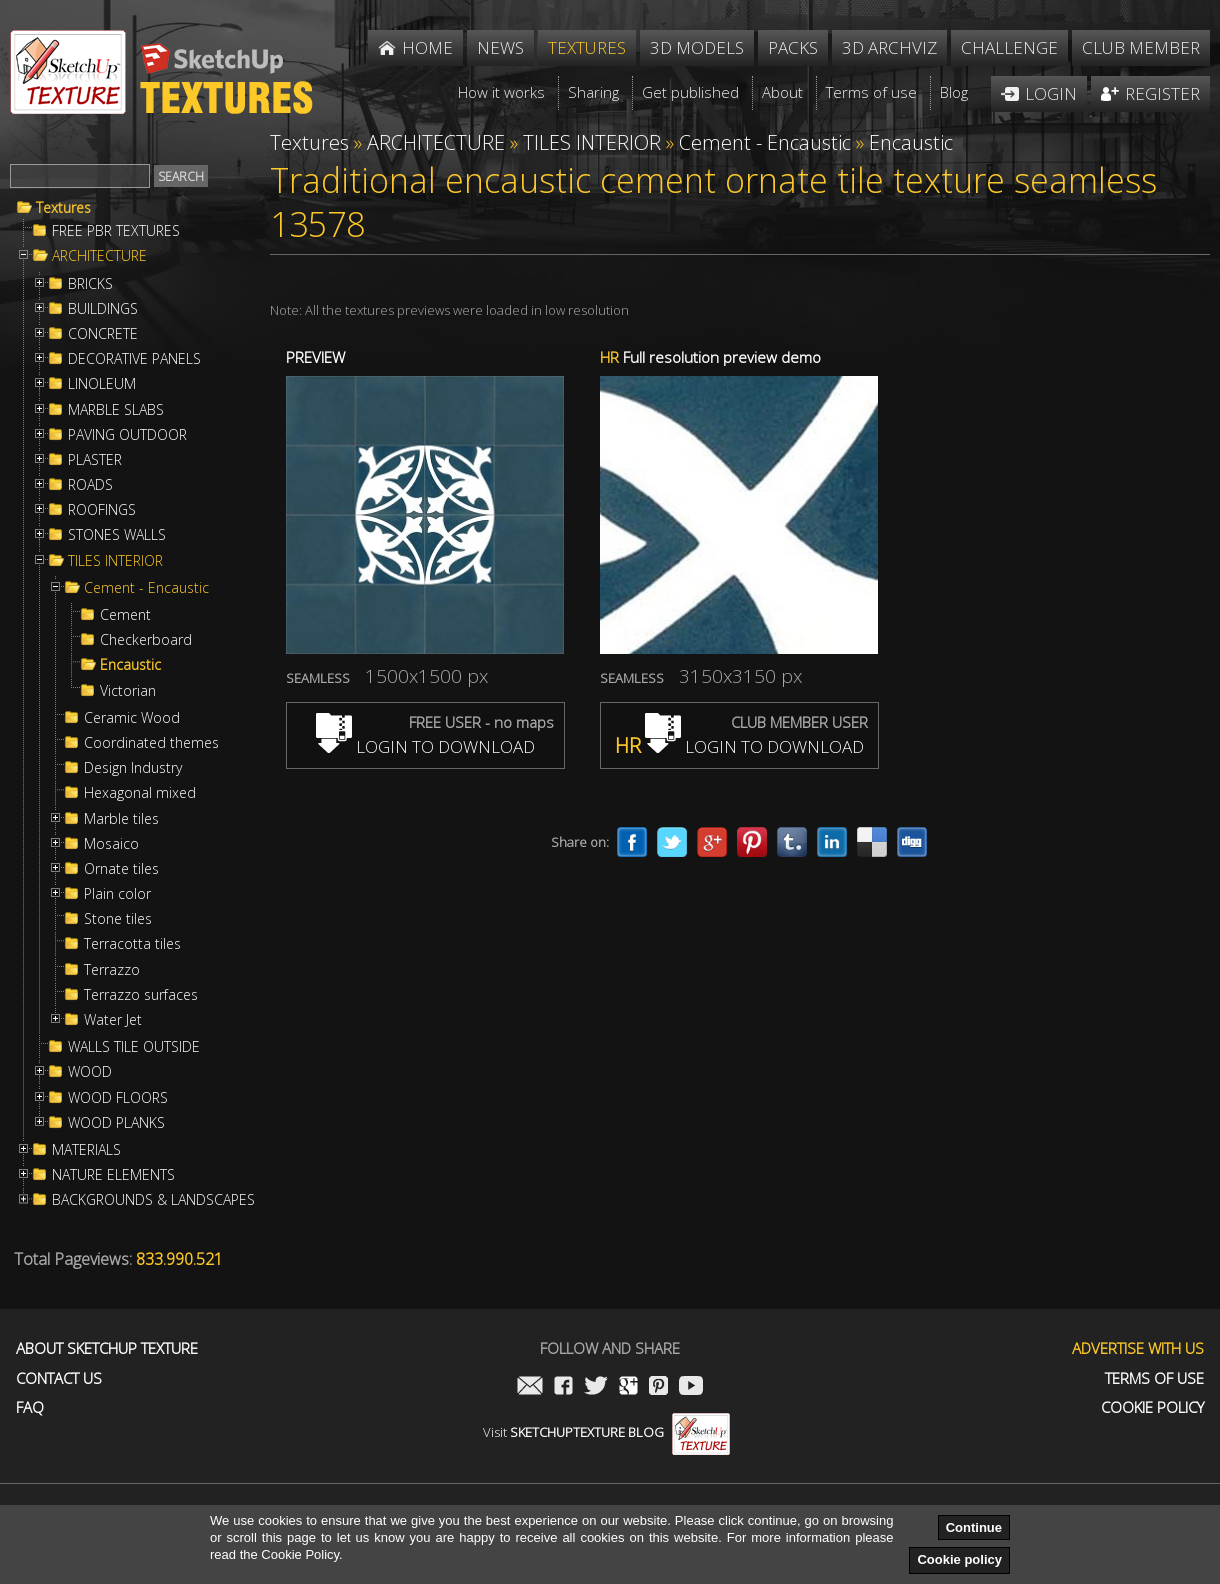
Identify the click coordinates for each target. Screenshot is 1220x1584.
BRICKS (90, 284)
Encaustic (130, 665)
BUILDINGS (103, 309)
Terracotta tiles (132, 944)
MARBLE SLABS (116, 410)
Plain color (117, 894)
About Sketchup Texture (107, 1348)
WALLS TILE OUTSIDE (134, 1047)
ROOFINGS (102, 510)
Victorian (128, 691)
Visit (606, 1432)
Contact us (59, 1378)
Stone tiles (118, 919)
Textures (63, 208)
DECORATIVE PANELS (134, 359)
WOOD (90, 1072)
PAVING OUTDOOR (127, 435)
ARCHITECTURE (99, 256)
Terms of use (1154, 1378)
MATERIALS (86, 1150)
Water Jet (113, 1020)
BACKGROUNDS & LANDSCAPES (153, 1200)
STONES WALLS (117, 535)
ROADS (90, 485)
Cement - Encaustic (146, 588)
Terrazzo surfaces (141, 995)
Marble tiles (121, 819)
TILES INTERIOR (115, 561)
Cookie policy (959, 1559)
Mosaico (111, 844)
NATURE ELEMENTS (113, 1175)
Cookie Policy (1152, 1407)
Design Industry (133, 768)
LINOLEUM (102, 384)
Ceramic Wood (132, 718)
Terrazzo (112, 970)
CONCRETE (103, 334)
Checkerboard (146, 640)
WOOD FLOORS (118, 1098)
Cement (125, 615)
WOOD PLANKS (116, 1123)
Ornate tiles (121, 869)
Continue (974, 1527)
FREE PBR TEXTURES (116, 231)
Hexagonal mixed (140, 793)
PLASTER (95, 460)
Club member (1141, 47)
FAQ (30, 1407)
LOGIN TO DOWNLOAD (425, 746)
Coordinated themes (151, 743)
